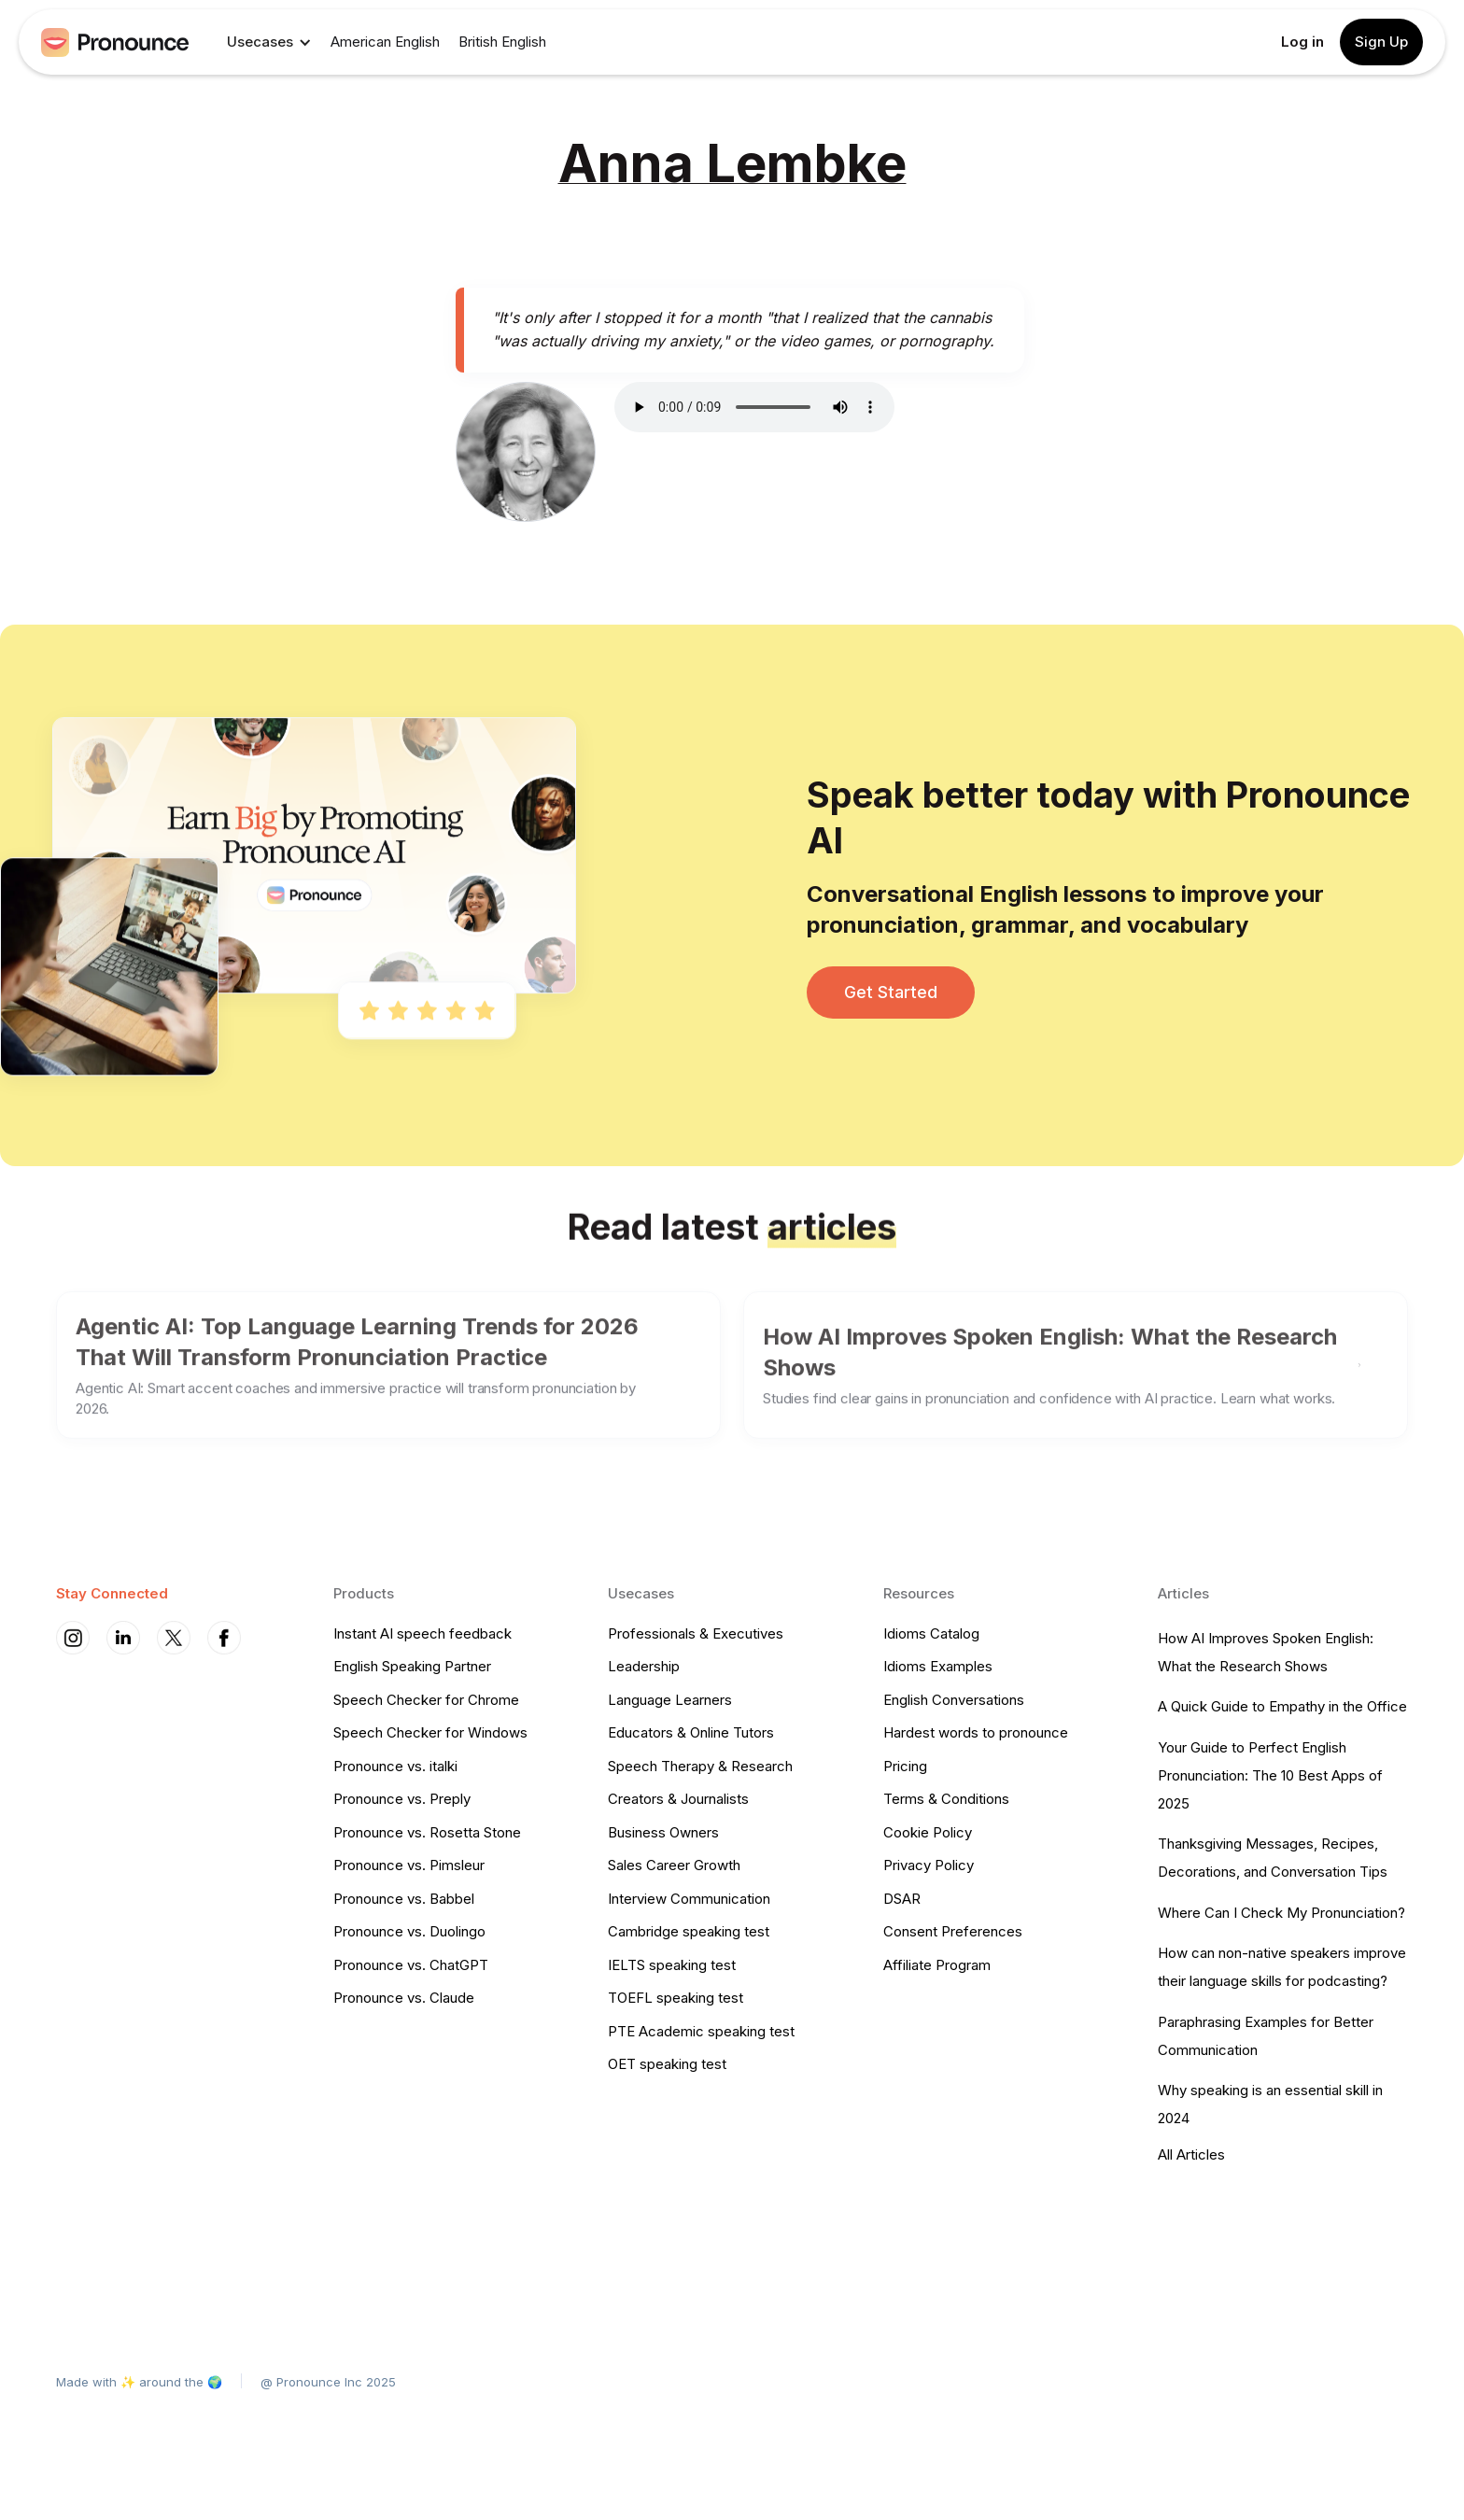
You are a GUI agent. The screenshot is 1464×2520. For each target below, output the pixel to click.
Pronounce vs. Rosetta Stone (427, 1832)
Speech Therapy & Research (700, 1766)
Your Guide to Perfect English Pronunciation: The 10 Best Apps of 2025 (1270, 1775)
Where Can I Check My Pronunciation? (1281, 1913)
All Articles (1191, 2154)
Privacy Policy (928, 1865)
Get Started (890, 992)
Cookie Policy (927, 1832)
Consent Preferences (952, 1931)
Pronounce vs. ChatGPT (410, 1965)
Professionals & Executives (695, 1633)
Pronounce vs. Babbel (403, 1899)
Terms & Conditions (946, 1799)
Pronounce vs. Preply (402, 1799)
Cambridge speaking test (688, 1931)
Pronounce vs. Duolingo (409, 1931)
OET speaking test (667, 2064)
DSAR (902, 1899)
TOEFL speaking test (675, 1997)
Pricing (905, 1766)
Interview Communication (689, 1899)
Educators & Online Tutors (691, 1732)
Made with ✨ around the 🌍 (139, 2381)
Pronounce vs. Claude (403, 1997)
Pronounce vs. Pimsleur (409, 1865)
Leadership (644, 1666)
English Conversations (953, 1700)
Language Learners (670, 1700)
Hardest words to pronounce (975, 1732)
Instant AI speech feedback (422, 1633)
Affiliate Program (937, 1965)
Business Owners (663, 1832)
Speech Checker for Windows (430, 1732)
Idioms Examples (937, 1666)
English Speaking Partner (412, 1666)
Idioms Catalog (931, 1633)
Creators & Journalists (678, 1799)
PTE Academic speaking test (701, 2031)
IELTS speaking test (672, 1965)
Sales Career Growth (674, 1865)
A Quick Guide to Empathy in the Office (1282, 1706)
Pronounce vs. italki (395, 1766)
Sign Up (1381, 41)
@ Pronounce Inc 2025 (328, 2381)
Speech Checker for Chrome (426, 1700)
